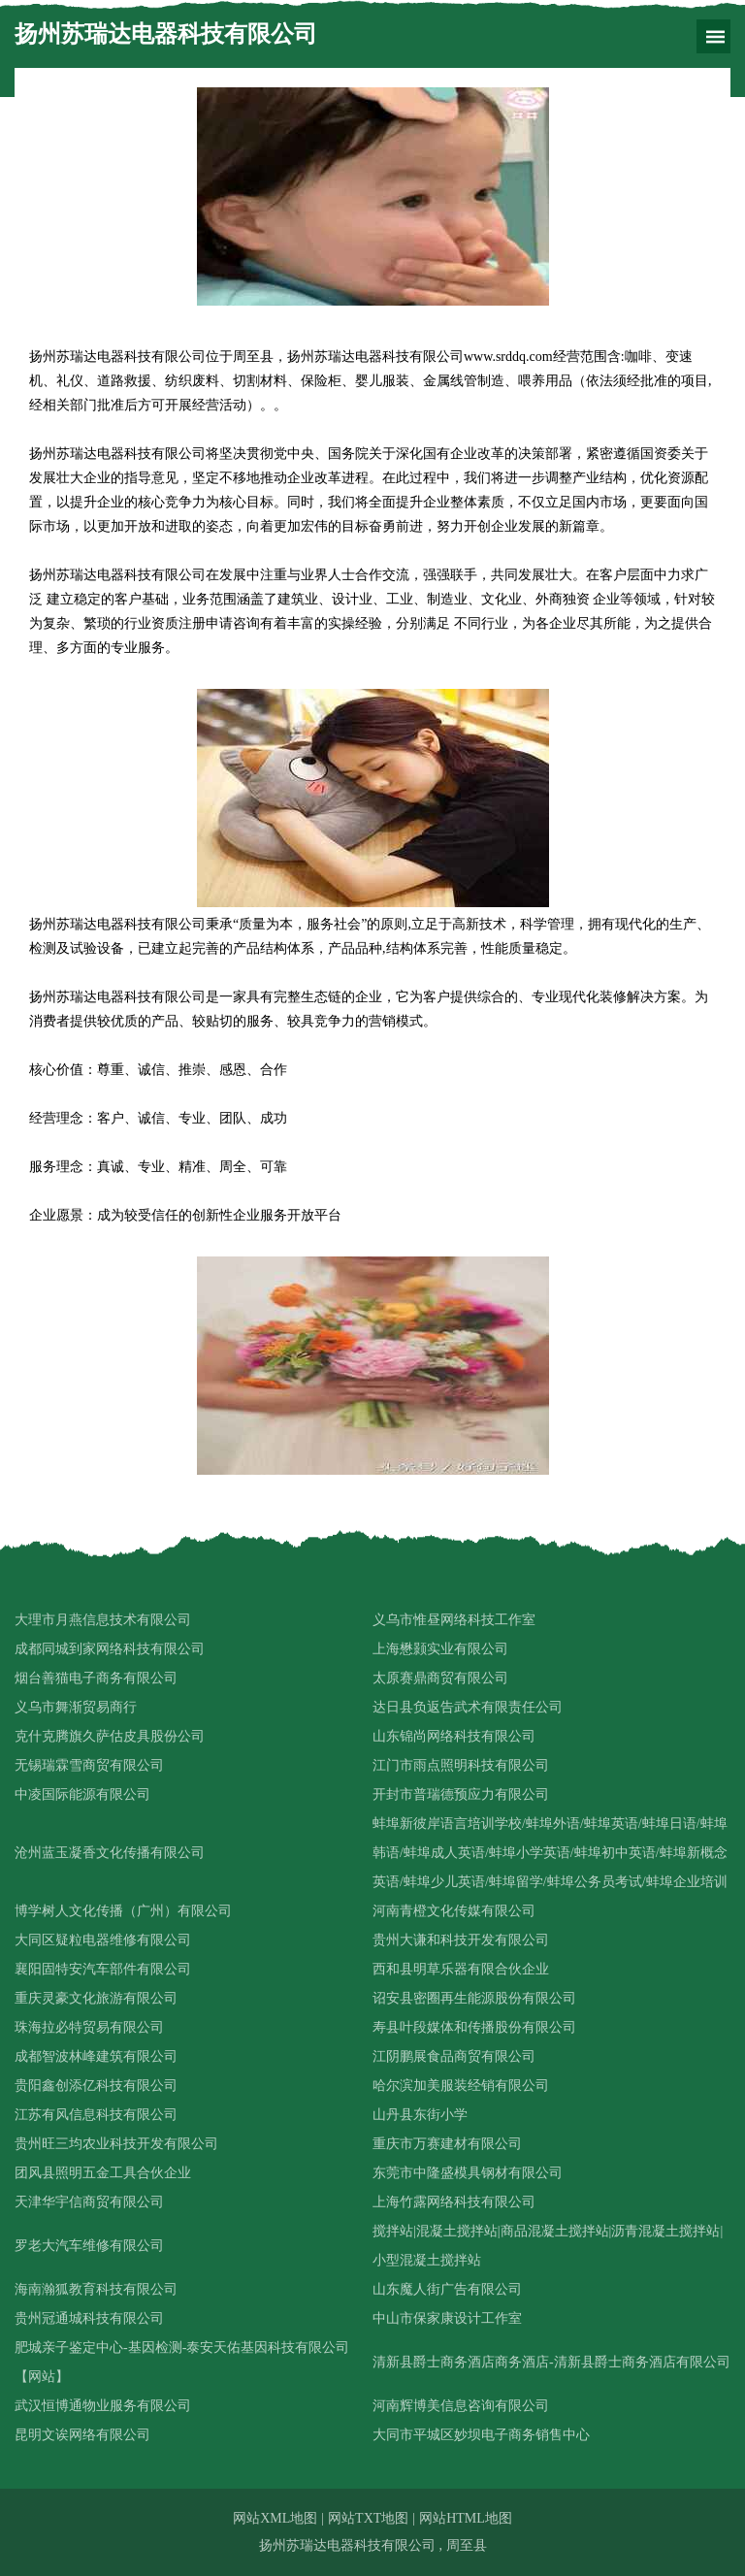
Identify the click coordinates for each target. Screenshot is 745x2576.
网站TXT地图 (368, 2518)
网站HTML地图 (465, 2518)
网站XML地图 (275, 2518)
